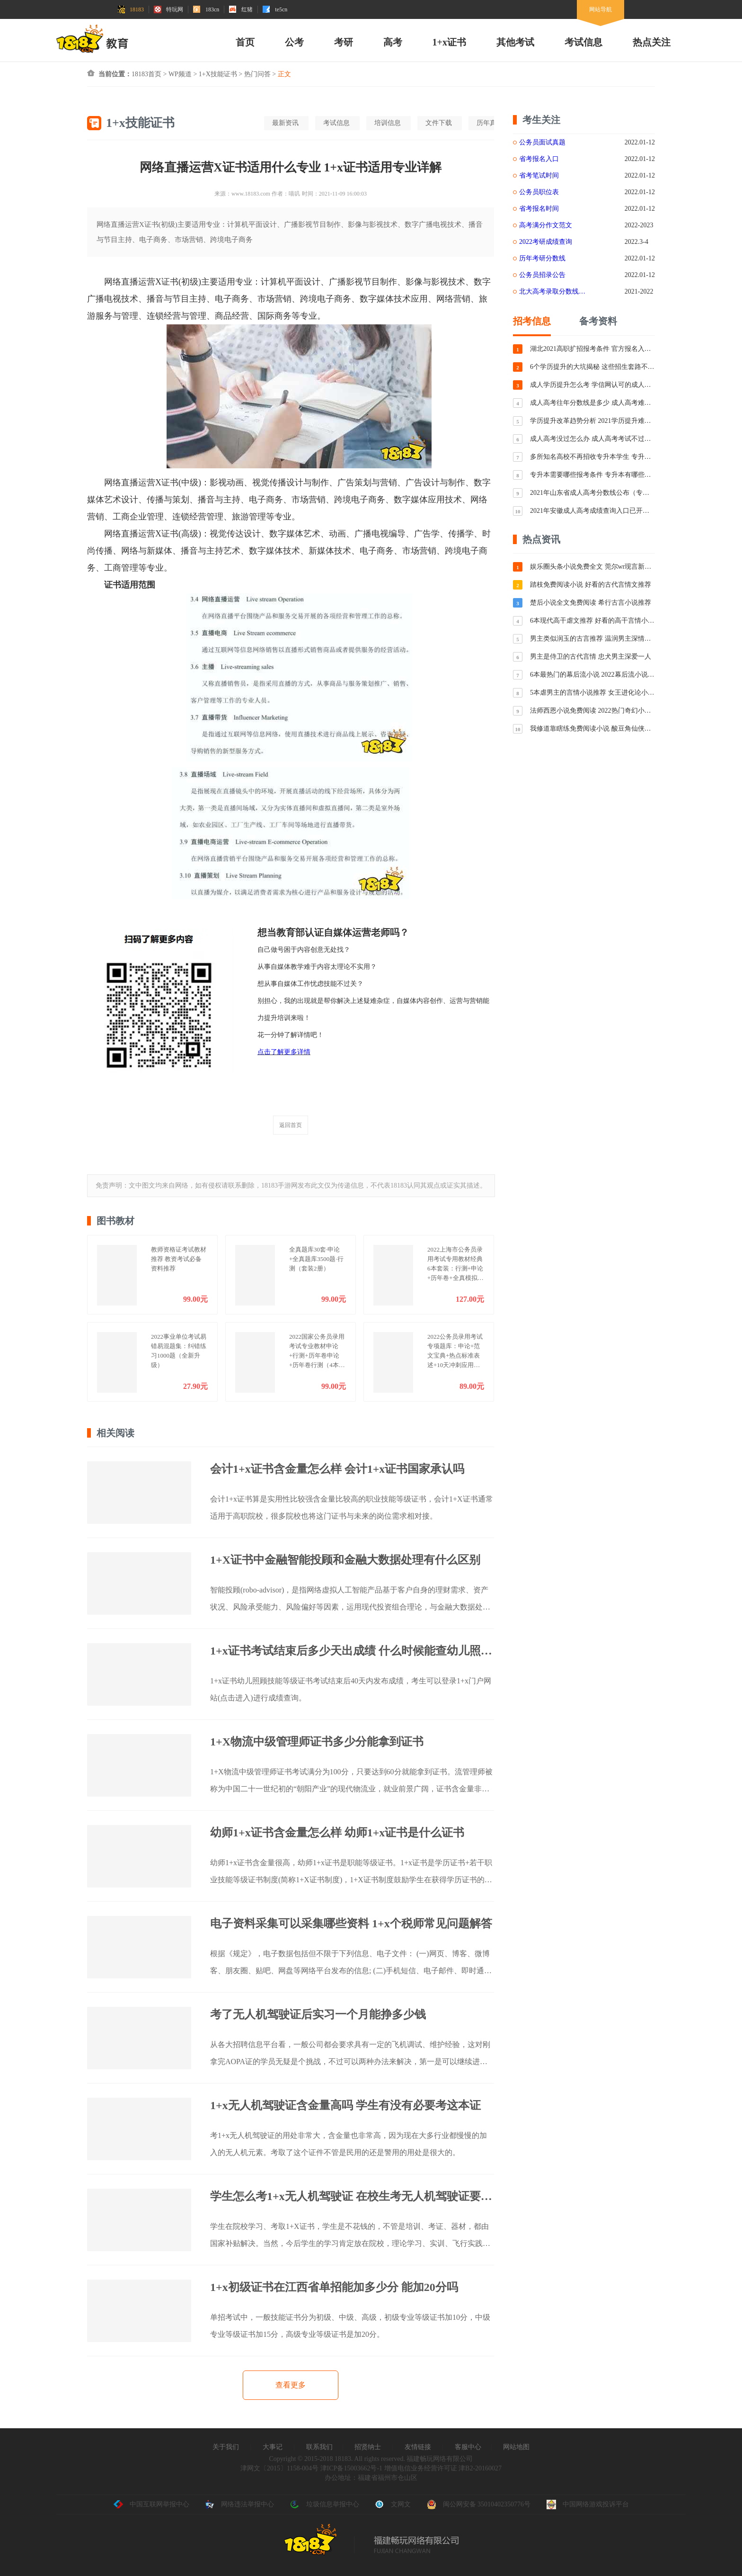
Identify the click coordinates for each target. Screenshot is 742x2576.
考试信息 (583, 42)
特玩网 (168, 9)
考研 (343, 42)
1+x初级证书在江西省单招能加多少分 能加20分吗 (334, 2287)
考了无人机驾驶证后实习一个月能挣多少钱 (318, 2014)
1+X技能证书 (218, 74)
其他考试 (515, 42)
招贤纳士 (367, 2447)
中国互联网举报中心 (151, 2504)
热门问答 (257, 74)
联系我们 (319, 2447)
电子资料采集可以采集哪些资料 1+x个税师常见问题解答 (351, 1923)
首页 (245, 42)
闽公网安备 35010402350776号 (479, 2504)
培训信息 (387, 122)
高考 (392, 42)
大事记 (273, 2447)
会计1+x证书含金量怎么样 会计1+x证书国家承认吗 (337, 1469)
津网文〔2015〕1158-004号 (279, 2468)
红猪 (241, 9)
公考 (294, 42)
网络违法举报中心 (239, 2504)
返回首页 (290, 1125)
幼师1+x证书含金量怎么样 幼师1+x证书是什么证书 (337, 1832)
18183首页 (146, 74)
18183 (130, 9)
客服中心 (468, 2447)
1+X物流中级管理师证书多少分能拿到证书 (317, 1741)
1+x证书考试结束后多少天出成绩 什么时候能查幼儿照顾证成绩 (352, 1651)
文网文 (393, 2504)
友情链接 (418, 2447)
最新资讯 (285, 122)
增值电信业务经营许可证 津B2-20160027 (442, 2468)
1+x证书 (449, 42)
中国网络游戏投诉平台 (588, 2504)
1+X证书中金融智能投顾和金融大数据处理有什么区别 (345, 1560)
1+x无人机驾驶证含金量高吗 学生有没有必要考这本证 (345, 2105)
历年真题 (490, 122)
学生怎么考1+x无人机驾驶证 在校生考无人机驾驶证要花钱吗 (352, 2196)
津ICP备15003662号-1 (351, 2468)
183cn (206, 9)
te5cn (275, 9)
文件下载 (438, 122)
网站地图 (516, 2447)
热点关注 (652, 42)
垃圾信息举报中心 (324, 2504)
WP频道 (180, 74)
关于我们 (225, 2447)
